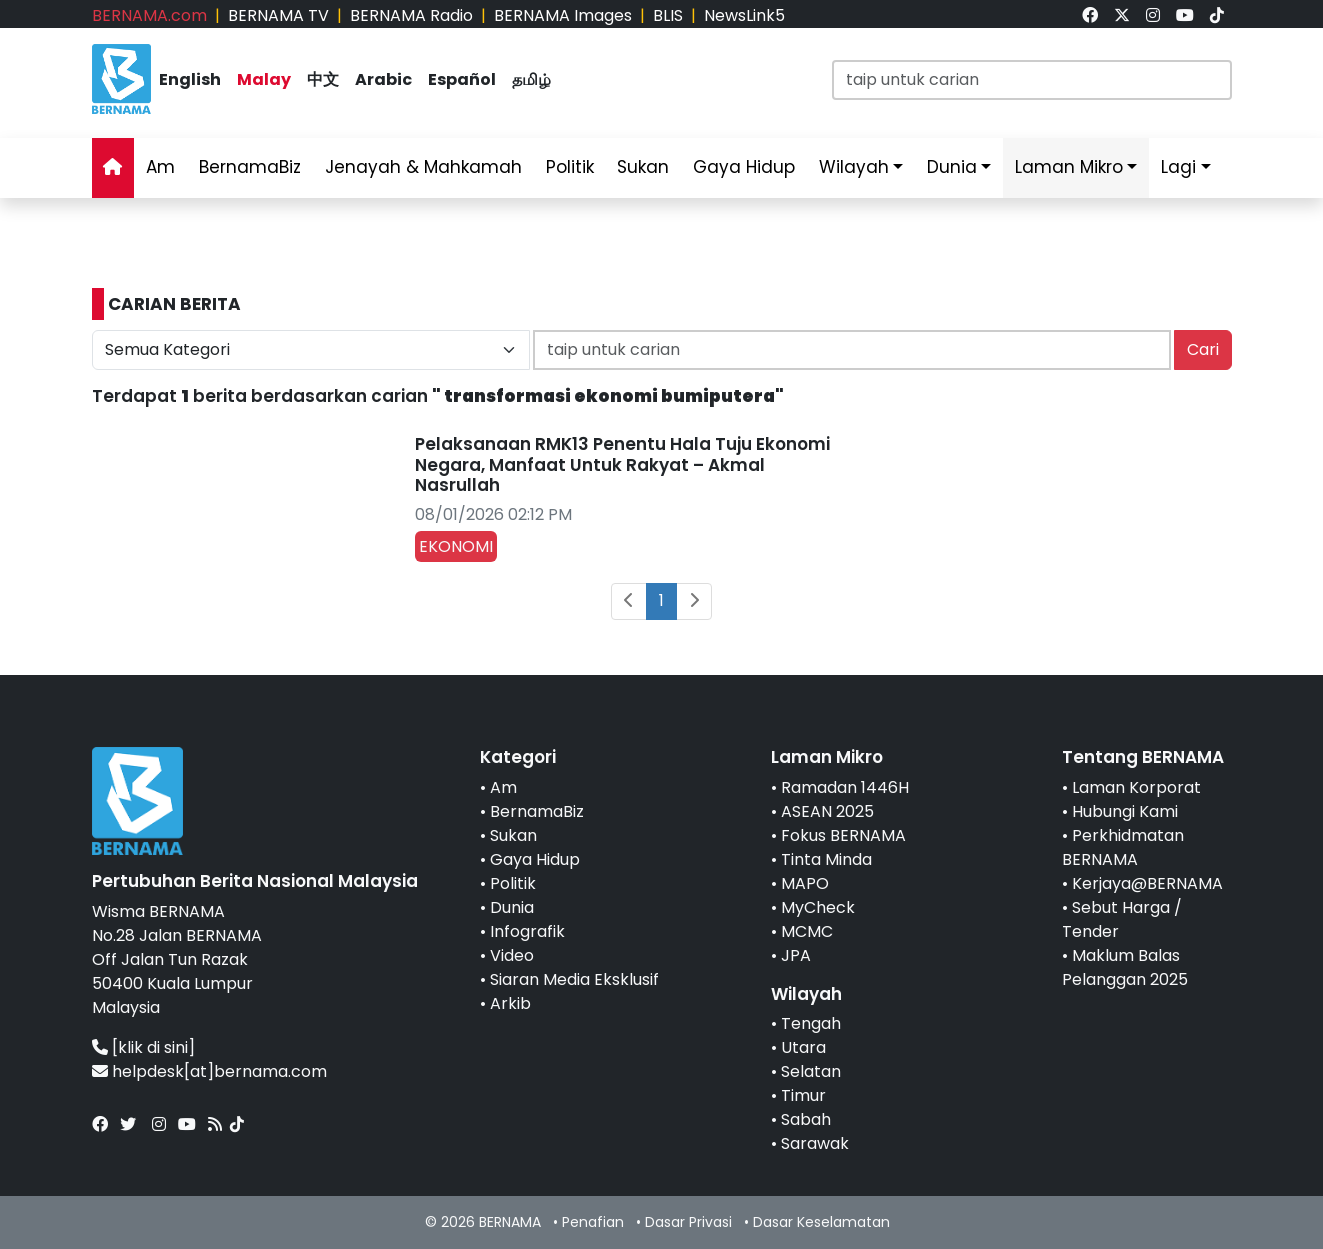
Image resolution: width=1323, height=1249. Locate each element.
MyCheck (818, 907)
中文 (323, 79)
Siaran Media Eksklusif (574, 979)
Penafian (593, 1222)
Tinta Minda (826, 859)
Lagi (1178, 167)
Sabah (806, 1119)
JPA (796, 955)
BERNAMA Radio (411, 15)
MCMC (807, 931)
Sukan (643, 167)
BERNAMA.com (149, 15)
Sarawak (815, 1143)
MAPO (805, 883)
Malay (264, 79)
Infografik (527, 931)
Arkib (510, 1003)
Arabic (383, 79)
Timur (803, 1095)
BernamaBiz (250, 167)
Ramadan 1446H (845, 787)
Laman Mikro (1069, 167)
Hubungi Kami (1125, 811)
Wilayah (854, 167)
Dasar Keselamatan (821, 1222)
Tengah (811, 1023)
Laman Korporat (1136, 787)
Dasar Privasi (688, 1222)
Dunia (952, 167)
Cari (1203, 349)
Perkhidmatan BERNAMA (1123, 847)
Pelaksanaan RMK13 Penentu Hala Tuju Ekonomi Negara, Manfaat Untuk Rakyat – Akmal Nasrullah (622, 464)
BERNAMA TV (278, 15)
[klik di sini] (153, 1047)
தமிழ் (531, 79)
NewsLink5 (744, 15)
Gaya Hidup (744, 167)
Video (512, 955)
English (190, 79)
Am (160, 167)
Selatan (811, 1071)
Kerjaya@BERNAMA (1147, 883)
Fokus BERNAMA (843, 835)
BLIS (668, 15)
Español (462, 79)
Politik (570, 167)
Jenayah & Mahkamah (423, 167)
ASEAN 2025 (827, 811)
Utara (803, 1047)
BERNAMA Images (563, 15)
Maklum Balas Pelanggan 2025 (1125, 967)
